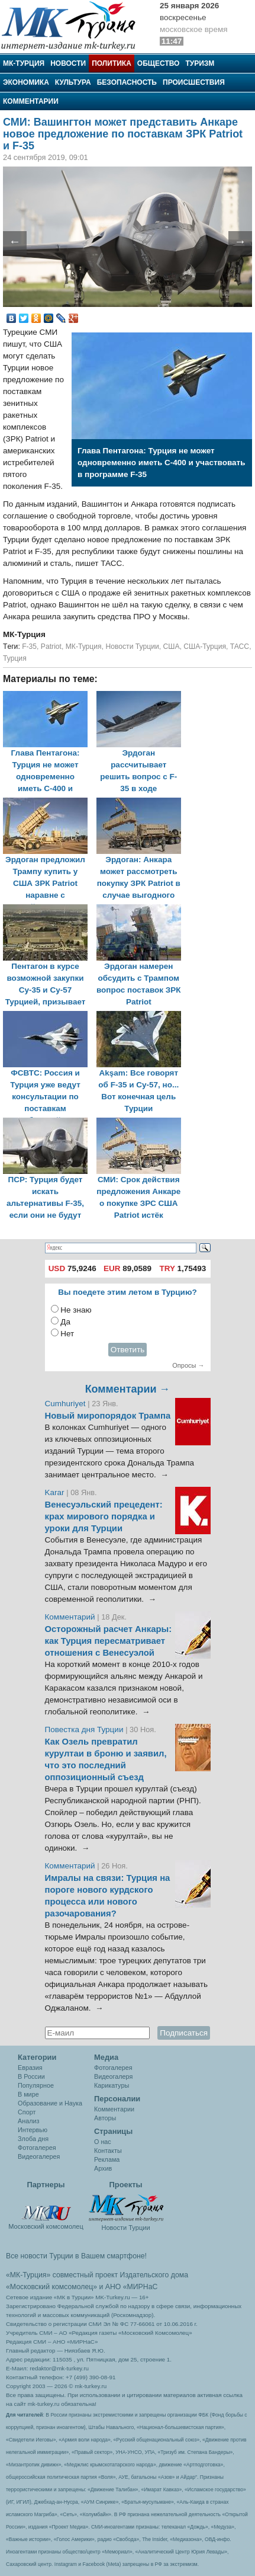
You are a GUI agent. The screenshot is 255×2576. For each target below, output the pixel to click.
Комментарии (31, 101)
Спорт (26, 2112)
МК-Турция (23, 63)
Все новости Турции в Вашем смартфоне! (76, 2256)
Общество (158, 63)
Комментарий (71, 1616)
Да (65, 1321)
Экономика (26, 82)
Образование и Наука (50, 2103)
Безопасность (127, 82)
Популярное (36, 2085)
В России (31, 2076)
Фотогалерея (37, 2147)
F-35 (29, 646)
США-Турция (204, 646)
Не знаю (75, 1309)
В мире (28, 2094)
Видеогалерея (39, 2156)
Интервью (32, 2129)
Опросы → (188, 1365)
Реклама (107, 2159)
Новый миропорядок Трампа (108, 1415)
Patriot (51, 646)
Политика (111, 63)
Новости (68, 63)
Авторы (105, 2117)
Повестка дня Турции (85, 1729)
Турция (15, 658)
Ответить (128, 1349)
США (171, 646)
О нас (102, 2141)
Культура (73, 82)
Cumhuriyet (66, 1403)
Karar (56, 1492)
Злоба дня (33, 2138)
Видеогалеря (113, 2076)
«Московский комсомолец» (51, 2287)
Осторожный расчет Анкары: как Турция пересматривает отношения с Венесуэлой (108, 1640)
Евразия (30, 2067)
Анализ (28, 2120)
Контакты (108, 2150)
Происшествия (194, 82)
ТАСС (239, 646)
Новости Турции (132, 646)
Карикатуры (111, 2085)
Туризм (199, 63)
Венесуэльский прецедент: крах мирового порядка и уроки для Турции (104, 1516)
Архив (103, 2168)
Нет (67, 1333)
